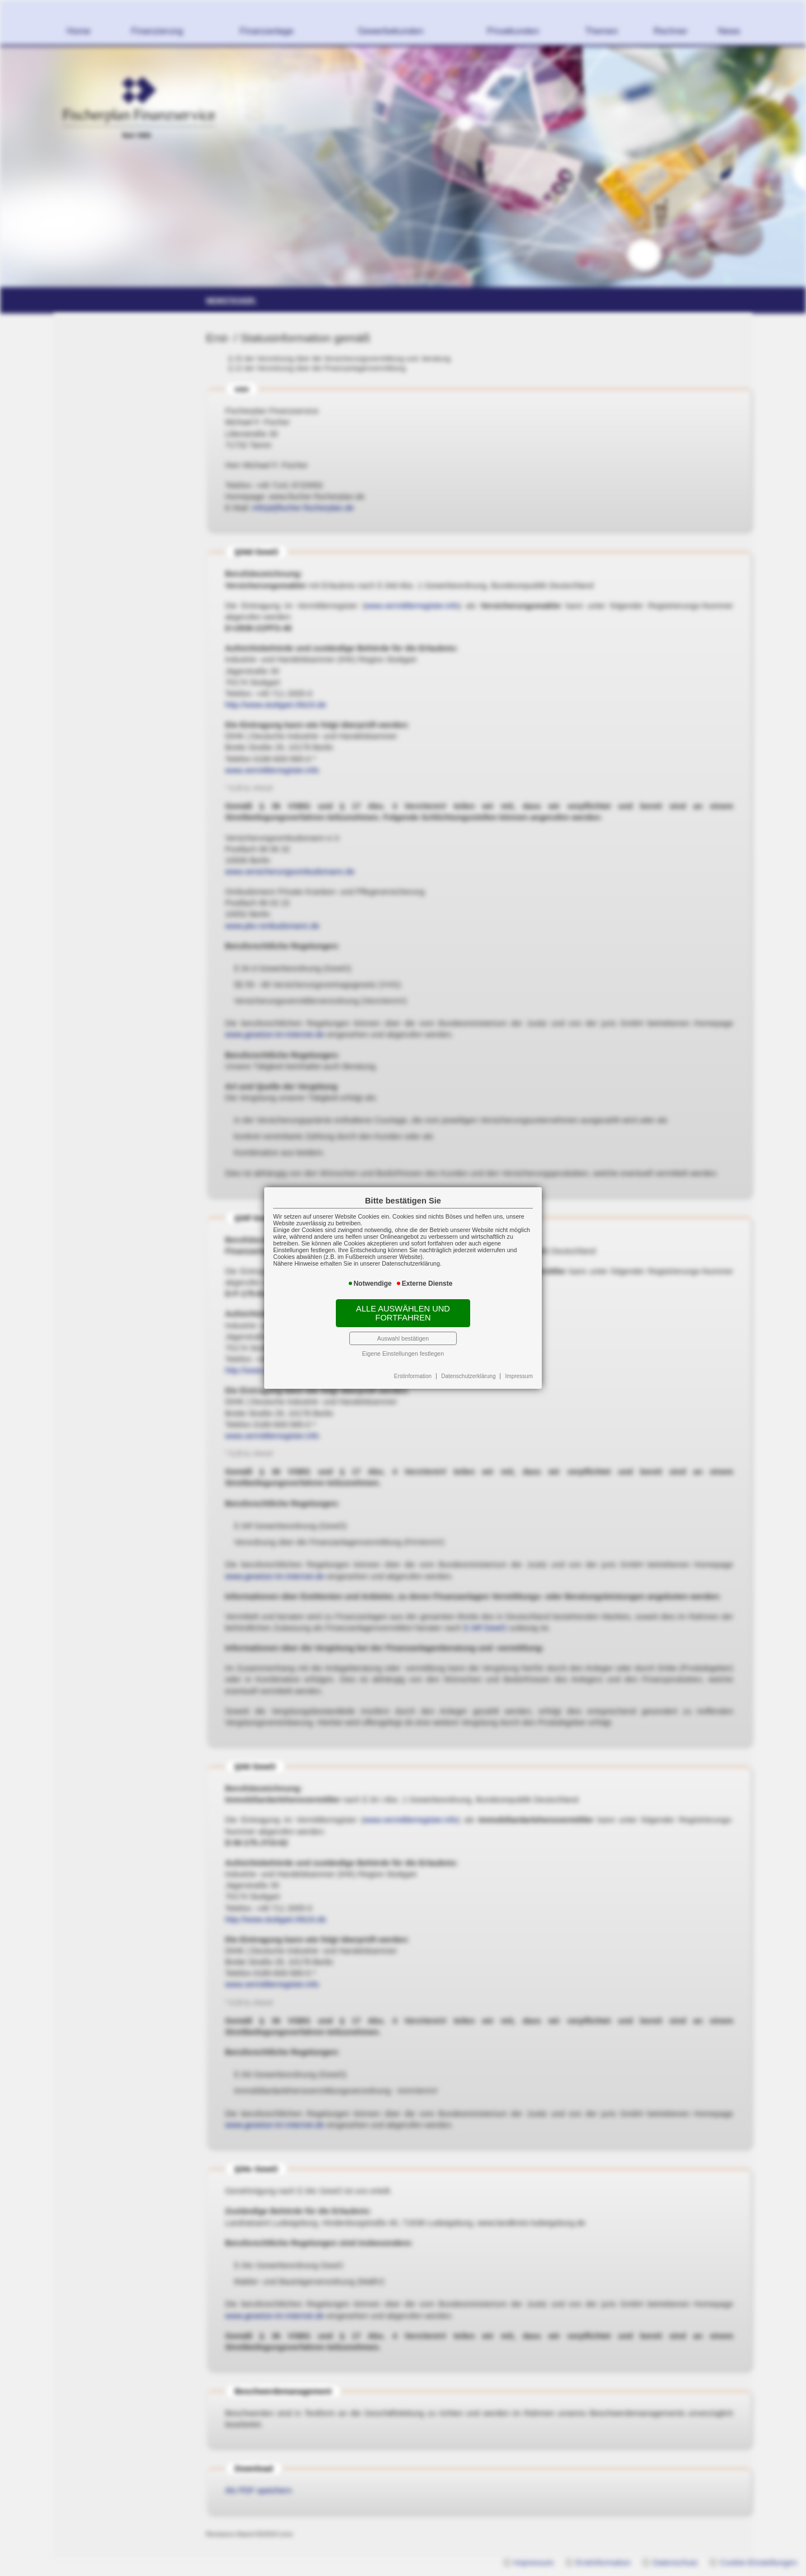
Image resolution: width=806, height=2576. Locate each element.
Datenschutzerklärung (468, 1376)
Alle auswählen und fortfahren (403, 1313)
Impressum (519, 1376)
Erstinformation (413, 1376)
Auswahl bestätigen (403, 1338)
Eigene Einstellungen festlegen (403, 1353)
